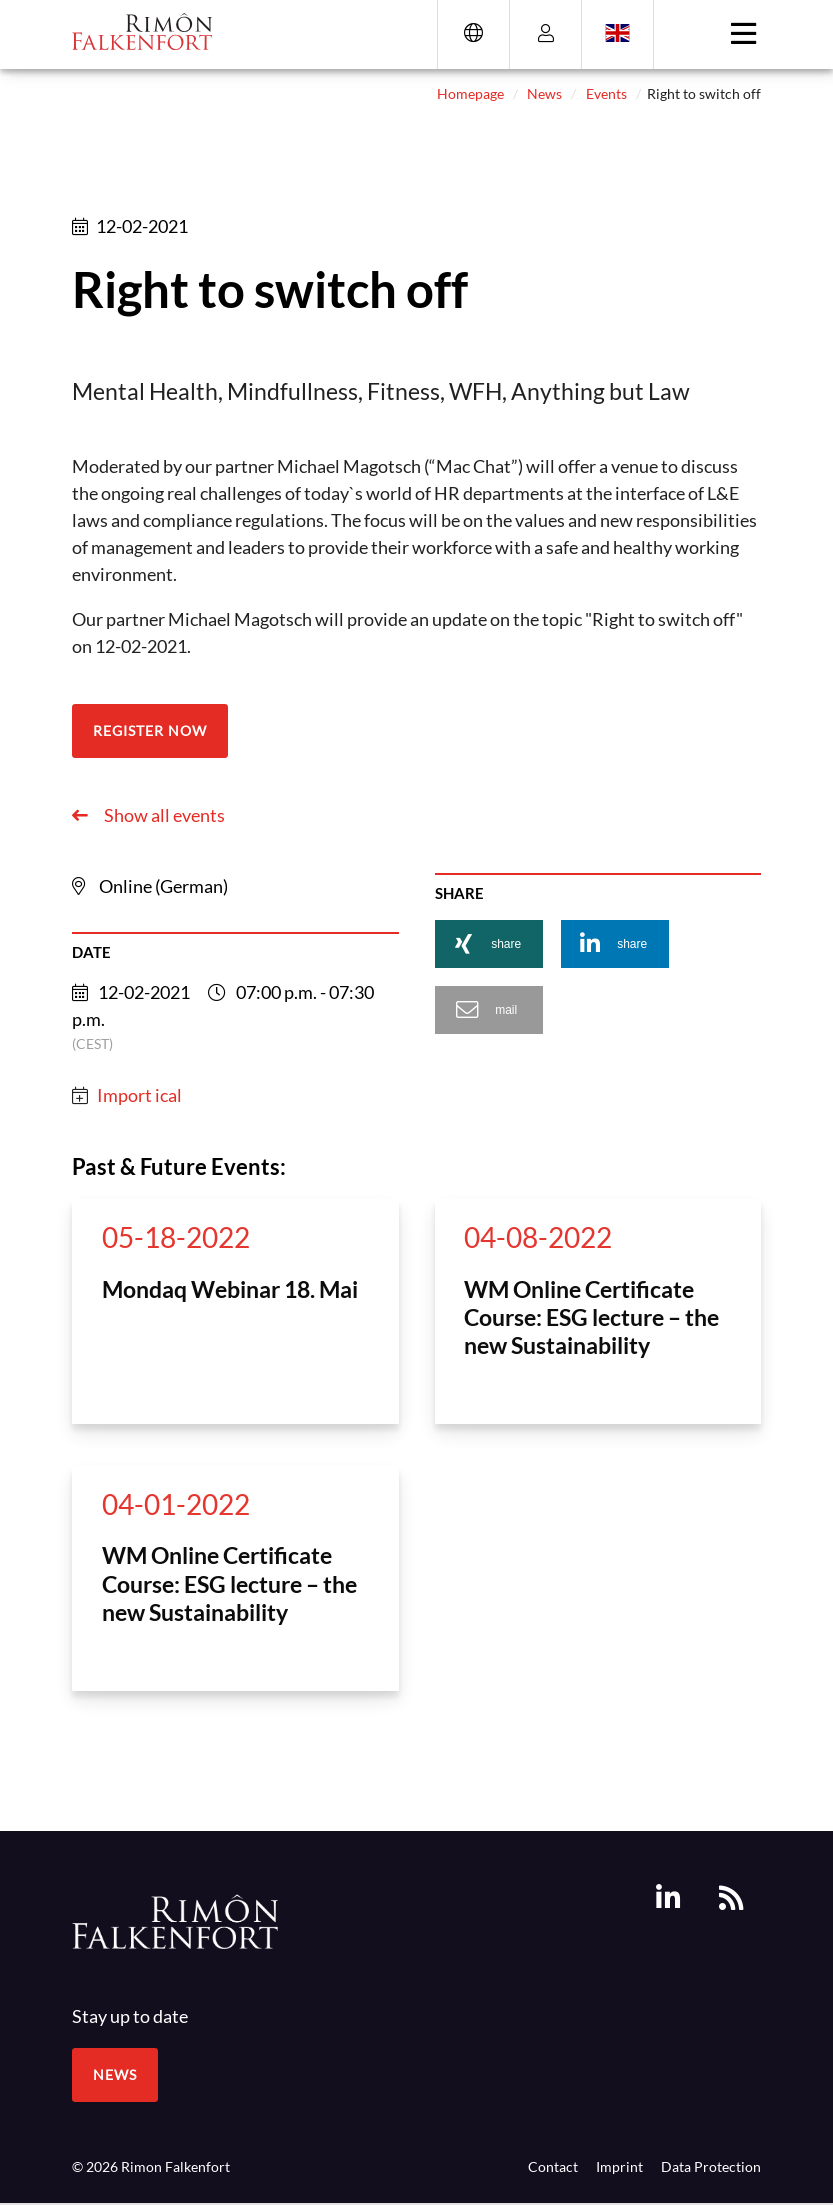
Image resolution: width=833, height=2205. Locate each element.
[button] (489, 944)
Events (606, 93)
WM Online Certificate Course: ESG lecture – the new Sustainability (591, 1317)
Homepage (470, 93)
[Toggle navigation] (743, 34)
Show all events (163, 815)
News (544, 93)
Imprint (619, 2167)
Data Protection (711, 2167)
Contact (553, 2167)
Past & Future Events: (179, 1167)
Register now (150, 730)
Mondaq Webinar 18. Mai (230, 1289)
